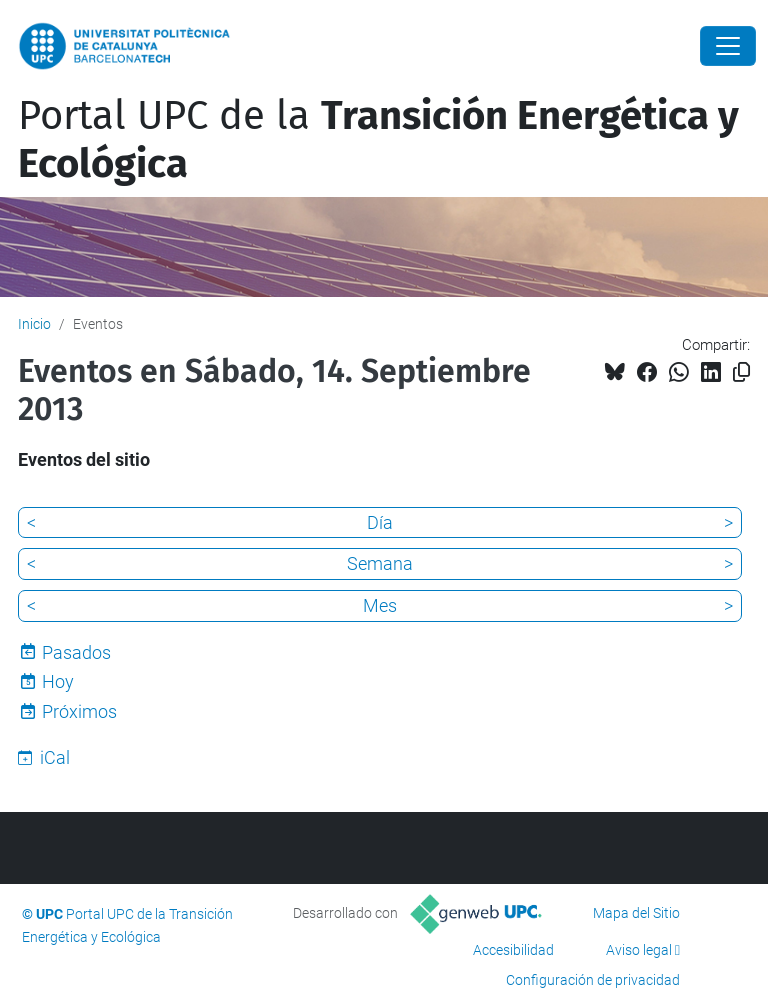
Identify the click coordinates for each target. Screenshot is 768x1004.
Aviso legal (639, 950)
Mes (380, 605)
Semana (380, 563)
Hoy (58, 681)
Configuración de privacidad (593, 980)
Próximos (79, 711)
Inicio (34, 324)
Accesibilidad (513, 950)
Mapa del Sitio (636, 913)
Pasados (76, 652)
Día (380, 522)
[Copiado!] (741, 372)
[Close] (728, 46)
